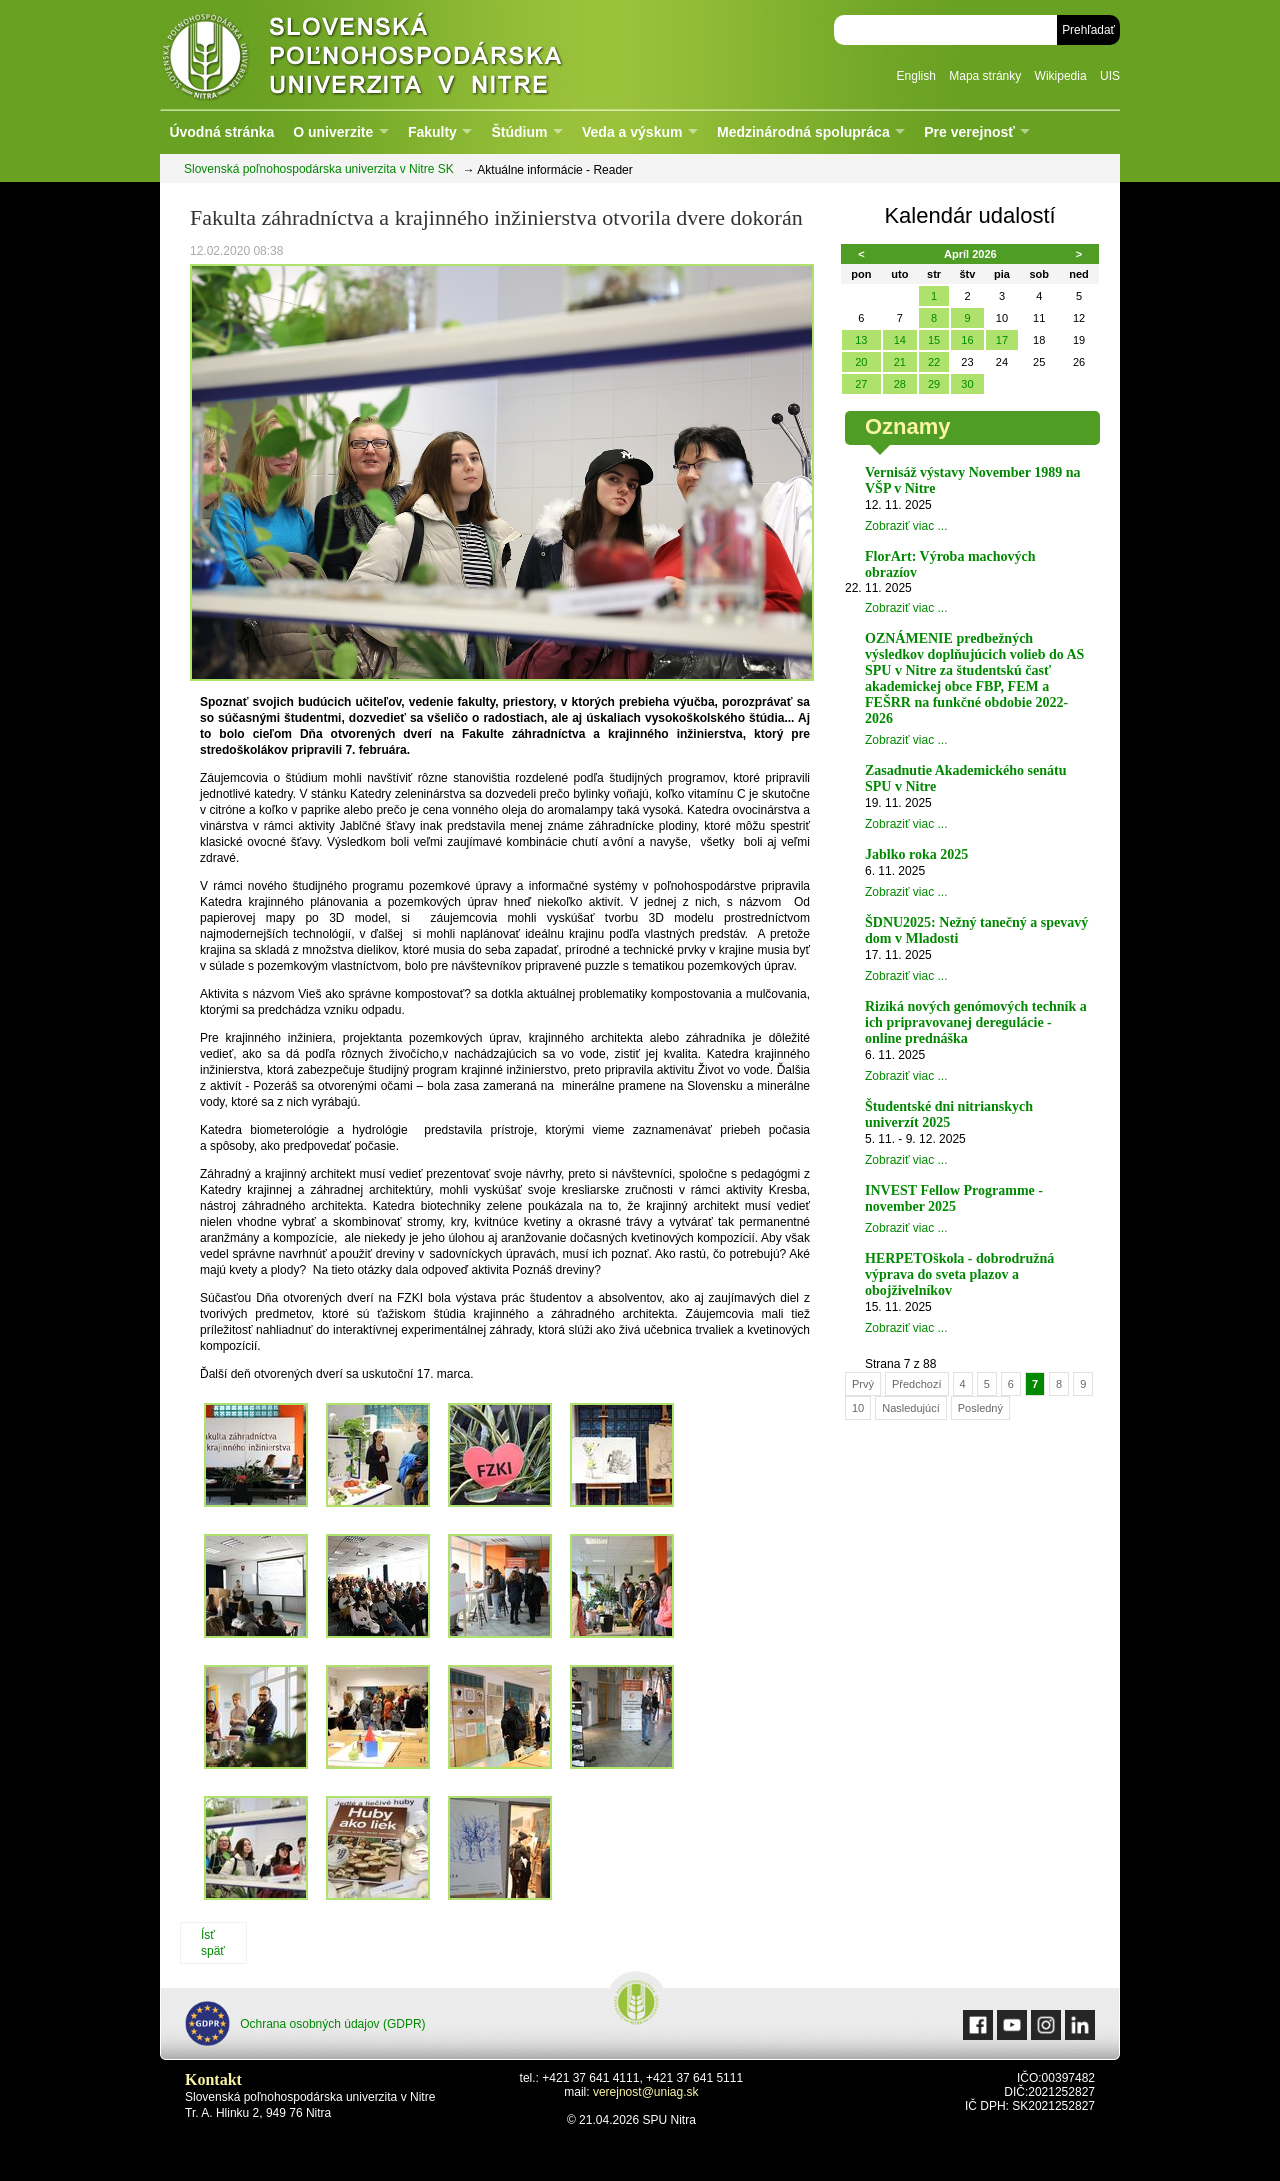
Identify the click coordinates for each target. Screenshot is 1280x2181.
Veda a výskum (632, 132)
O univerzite (333, 132)
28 (900, 384)
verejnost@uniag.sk (646, 2092)
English (916, 76)
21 (900, 362)
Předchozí (917, 1384)
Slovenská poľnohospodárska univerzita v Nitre (405, 54)
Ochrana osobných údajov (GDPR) (305, 2023)
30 (967, 384)
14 (900, 340)
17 (1002, 340)
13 (861, 340)
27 (861, 384)
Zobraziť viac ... (906, 526)
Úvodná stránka (221, 132)
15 (934, 340)
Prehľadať (1088, 30)
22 (934, 362)
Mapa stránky (985, 76)
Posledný (980, 1408)
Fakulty (432, 132)
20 (861, 362)
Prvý (863, 1384)
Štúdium (519, 132)
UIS (1110, 76)
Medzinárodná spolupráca (803, 132)
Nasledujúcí (910, 1408)
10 (858, 1408)
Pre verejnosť (969, 132)
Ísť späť (213, 1943)
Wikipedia (1061, 76)
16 (967, 340)
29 (934, 384)
